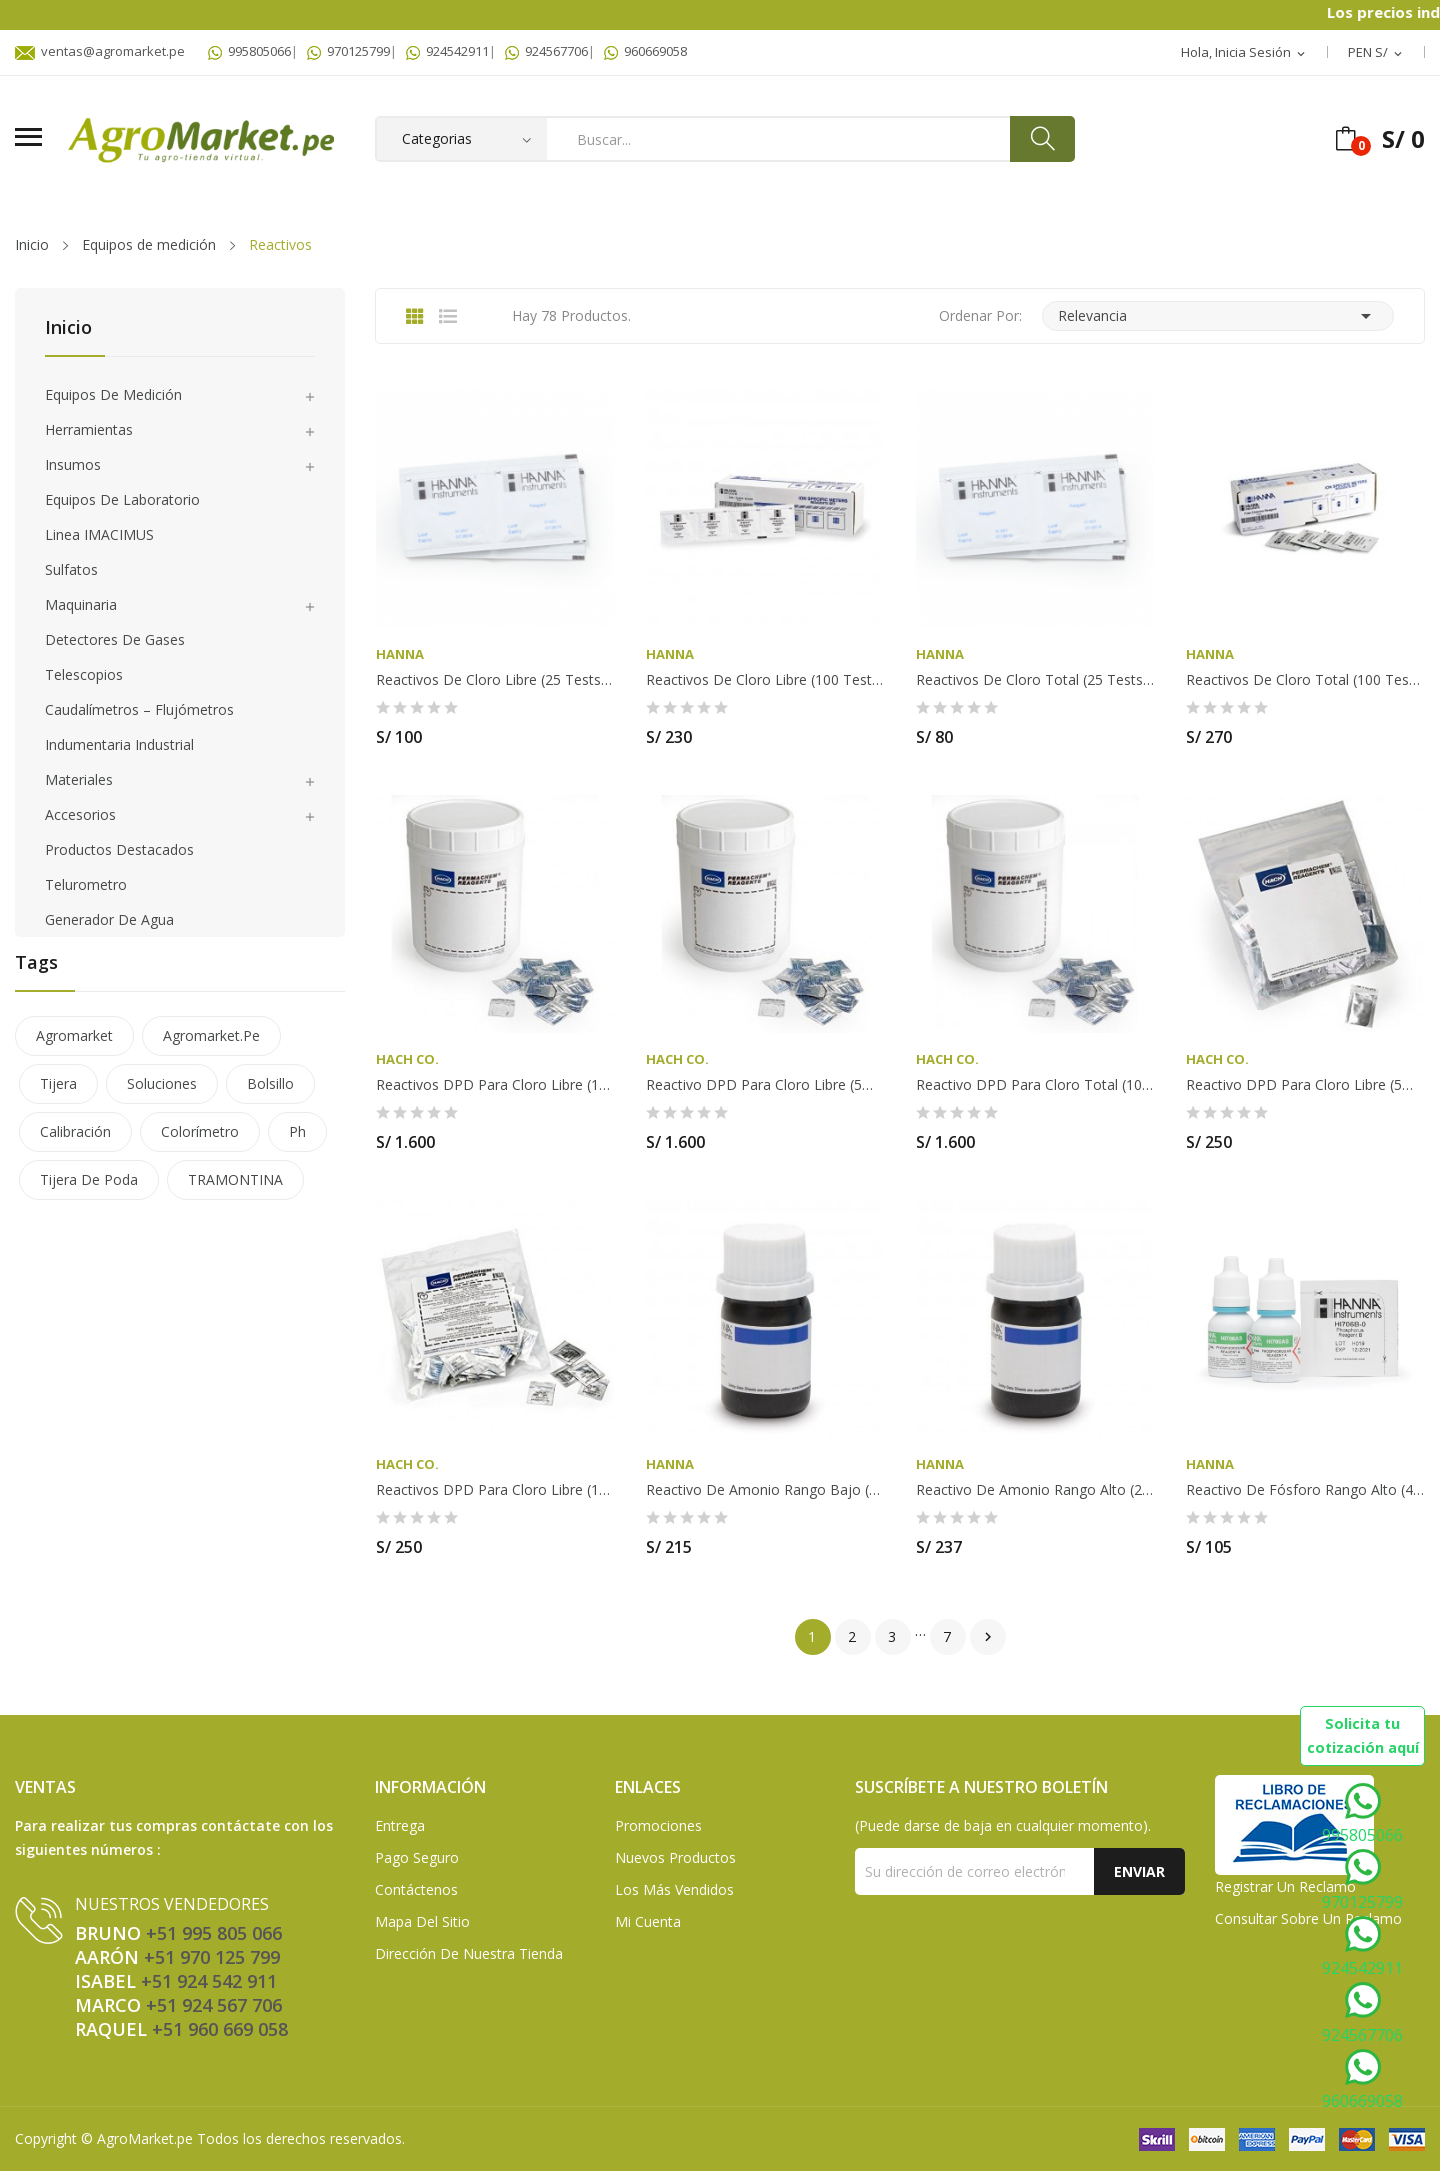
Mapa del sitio (422, 1921)
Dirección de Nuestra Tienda (469, 1953)
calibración (75, 1131)
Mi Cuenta (648, 1921)
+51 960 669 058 (220, 2029)
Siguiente (988, 1637)
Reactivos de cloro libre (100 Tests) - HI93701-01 (765, 680)
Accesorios (80, 814)
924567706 (546, 51)
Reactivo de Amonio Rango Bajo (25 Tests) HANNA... (765, 1490)
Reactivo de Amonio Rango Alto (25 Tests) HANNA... (1035, 1490)
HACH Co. (407, 1059)
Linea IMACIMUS (99, 534)
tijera (58, 1083)
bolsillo (270, 1083)
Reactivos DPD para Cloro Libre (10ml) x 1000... (495, 1085)
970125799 (348, 51)
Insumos (73, 464)
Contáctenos (416, 1889)
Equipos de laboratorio (122, 499)
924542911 (447, 51)
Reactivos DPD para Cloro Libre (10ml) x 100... (495, 1490)
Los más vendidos (674, 1889)
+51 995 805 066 (214, 1933)
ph (297, 1131)
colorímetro (200, 1131)
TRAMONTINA (235, 1179)
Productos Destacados (119, 849)
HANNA (400, 654)
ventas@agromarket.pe (100, 51)
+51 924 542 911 (209, 1981)
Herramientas (89, 429)
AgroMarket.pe (145, 2138)
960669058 (645, 51)
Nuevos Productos (675, 1857)
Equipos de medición (113, 394)
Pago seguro (417, 1857)
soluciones (162, 1083)
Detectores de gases (115, 639)
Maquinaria (81, 604)
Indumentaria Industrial (119, 744)
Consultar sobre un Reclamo (1308, 1918)
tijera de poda (89, 1179)
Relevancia (1218, 316)
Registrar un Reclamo (1285, 1886)
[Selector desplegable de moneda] (1376, 53)
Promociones (658, 1825)
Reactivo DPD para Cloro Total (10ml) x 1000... (1035, 1085)
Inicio (68, 328)
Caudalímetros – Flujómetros (139, 709)
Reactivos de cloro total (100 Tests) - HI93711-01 (1305, 680)
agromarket (74, 1035)
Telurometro (86, 884)
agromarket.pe (211, 1035)
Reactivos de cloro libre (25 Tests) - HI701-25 (495, 680)
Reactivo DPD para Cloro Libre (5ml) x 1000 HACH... (765, 1085)
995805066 (249, 51)
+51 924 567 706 (214, 2005)
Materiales (79, 779)
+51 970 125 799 (212, 1957)
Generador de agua (109, 919)
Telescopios (84, 674)
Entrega (400, 1825)
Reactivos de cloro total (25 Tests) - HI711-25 (1035, 680)
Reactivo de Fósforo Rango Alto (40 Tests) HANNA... (1305, 1490)
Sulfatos (71, 569)
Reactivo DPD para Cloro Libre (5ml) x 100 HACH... (1305, 1085)
